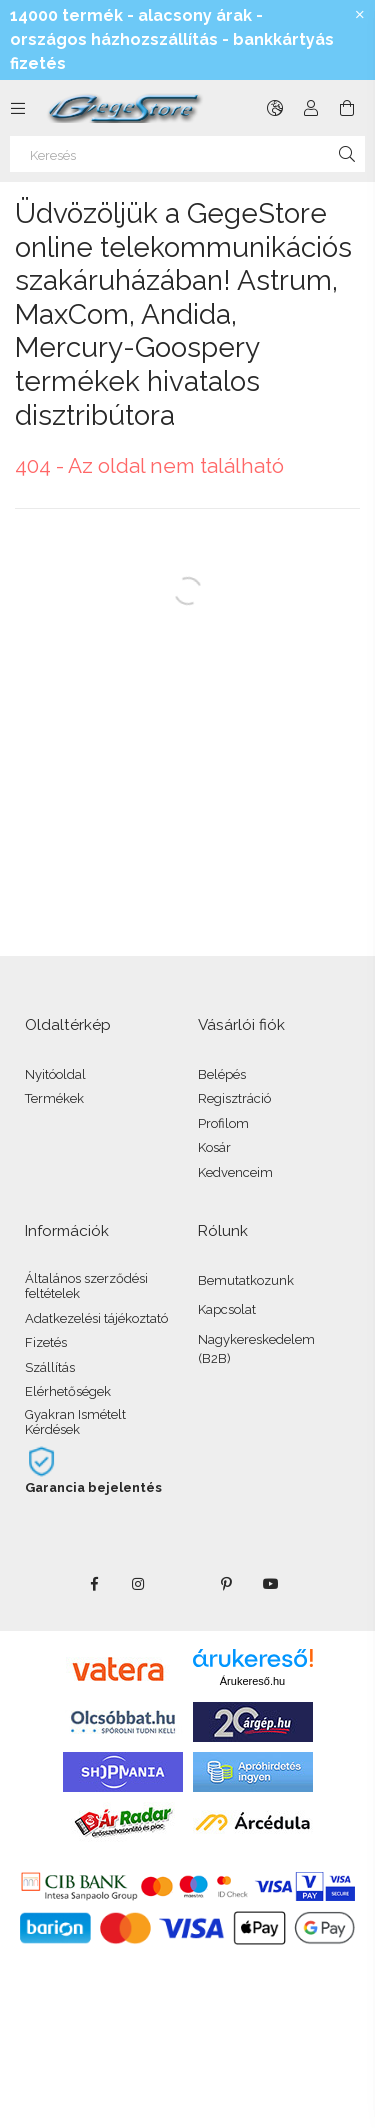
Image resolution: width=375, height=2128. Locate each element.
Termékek (54, 1098)
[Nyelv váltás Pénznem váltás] (275, 108)
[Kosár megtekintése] (347, 108)
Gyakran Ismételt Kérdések (75, 1422)
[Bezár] (360, 15)
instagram (139, 1584)
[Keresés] (187, 154)
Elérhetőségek (68, 1391)
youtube (271, 1584)
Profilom (223, 1123)
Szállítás (50, 1367)
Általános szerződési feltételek (86, 1286)
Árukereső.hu (252, 1681)
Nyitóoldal (55, 1074)
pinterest (227, 1584)
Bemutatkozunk (246, 1280)
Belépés (222, 1074)
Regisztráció (234, 1098)
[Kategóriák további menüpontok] (18, 108)
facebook (95, 1584)
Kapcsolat (227, 1309)
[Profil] (311, 108)
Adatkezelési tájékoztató (96, 1318)
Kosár (214, 1147)
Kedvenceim (235, 1172)
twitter (183, 1584)
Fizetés (46, 1342)
